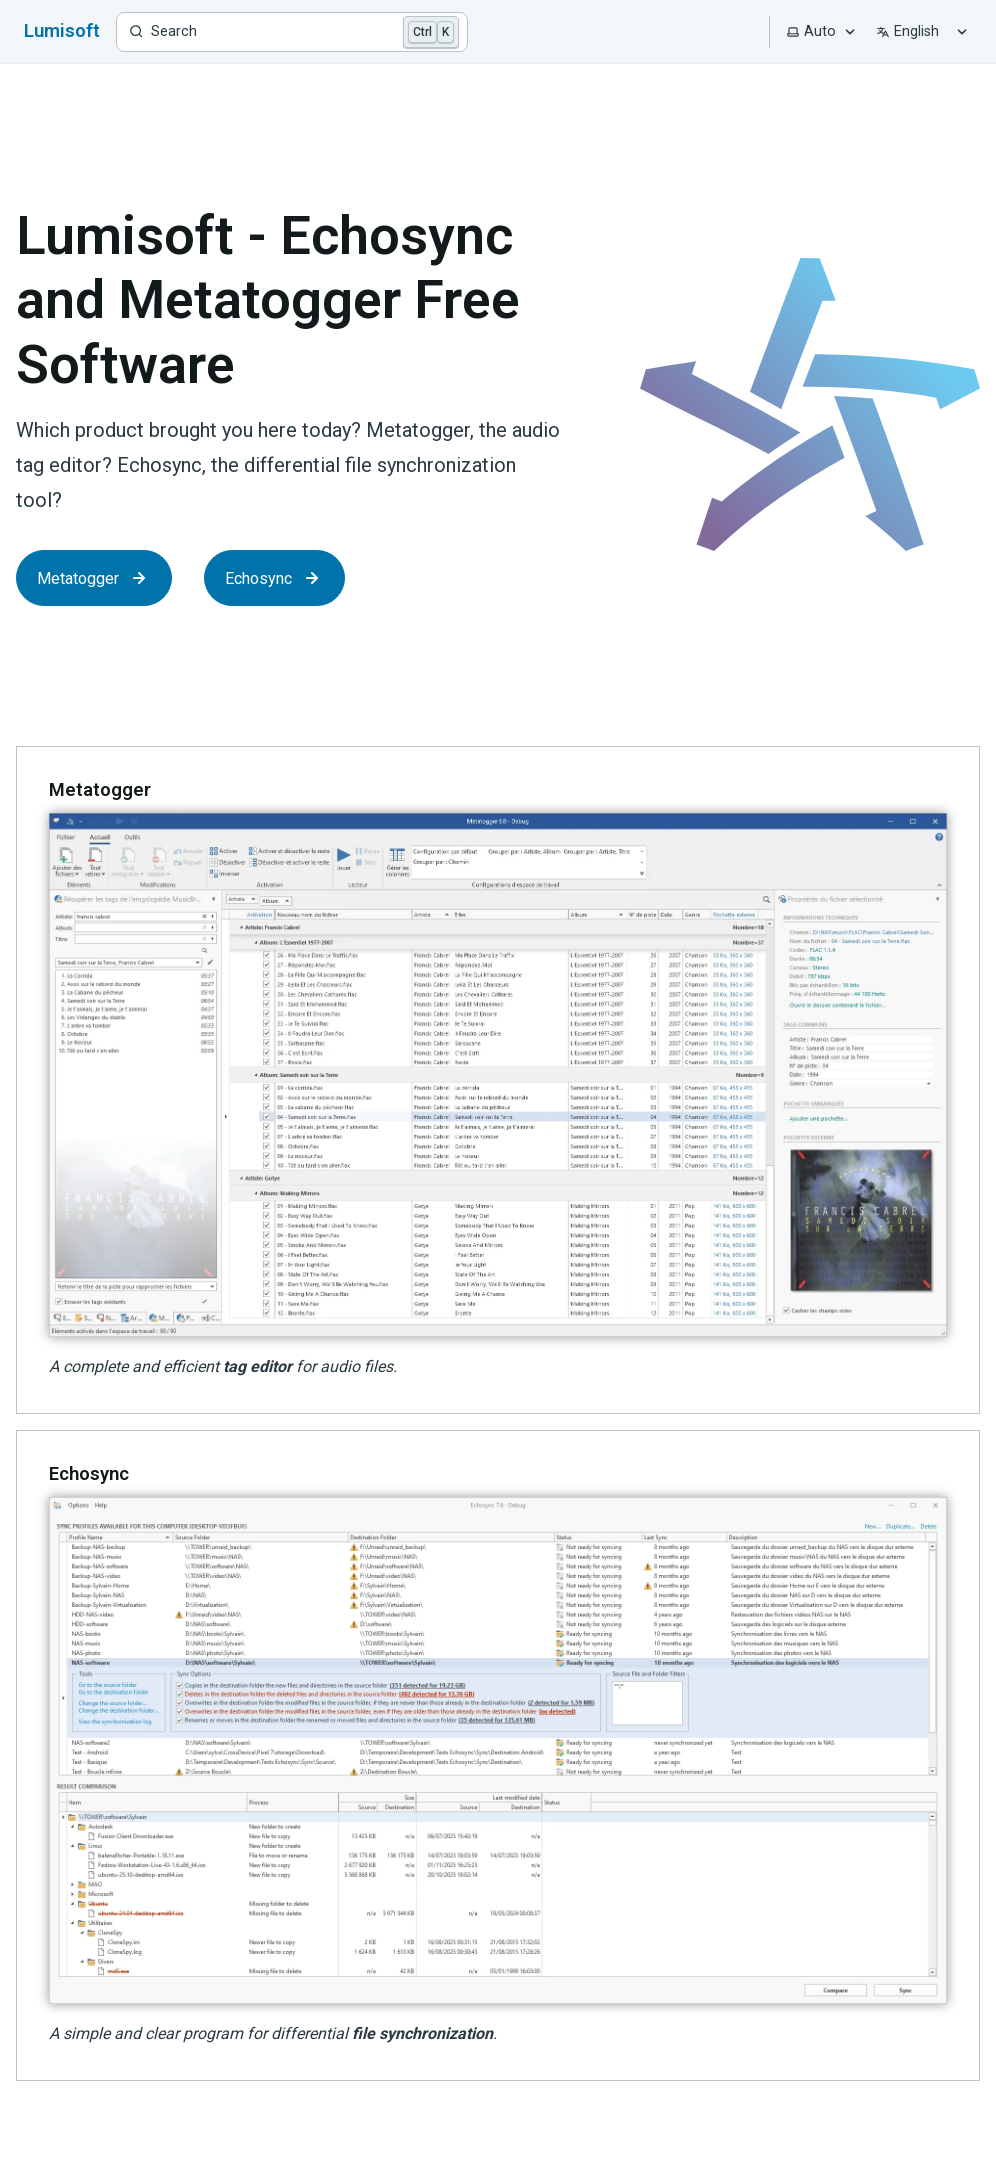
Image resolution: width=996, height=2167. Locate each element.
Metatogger (94, 578)
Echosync (274, 578)
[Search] (292, 32)
